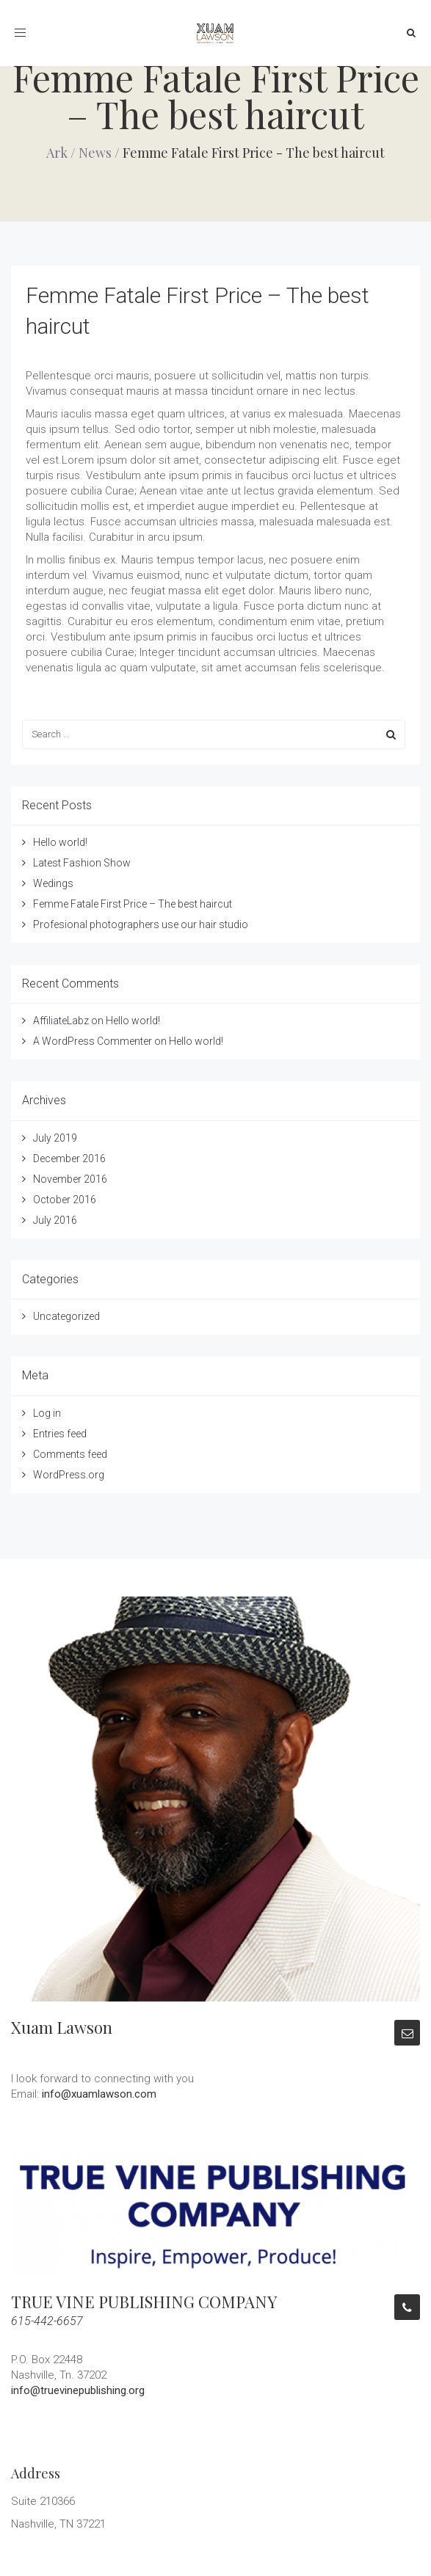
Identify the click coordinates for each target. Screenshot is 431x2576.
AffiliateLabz (61, 1020)
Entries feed (60, 1434)
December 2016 (69, 1158)
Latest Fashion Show (82, 863)
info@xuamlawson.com (99, 2094)
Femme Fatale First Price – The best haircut (132, 904)
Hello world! (60, 842)
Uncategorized (66, 1316)
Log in (47, 1413)
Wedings (53, 883)
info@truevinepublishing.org (78, 2390)
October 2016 (64, 1199)
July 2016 (55, 1220)
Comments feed (70, 1454)
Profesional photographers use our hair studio (140, 924)
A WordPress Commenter (92, 1041)
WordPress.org (68, 1475)
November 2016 (70, 1179)
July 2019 (55, 1138)
